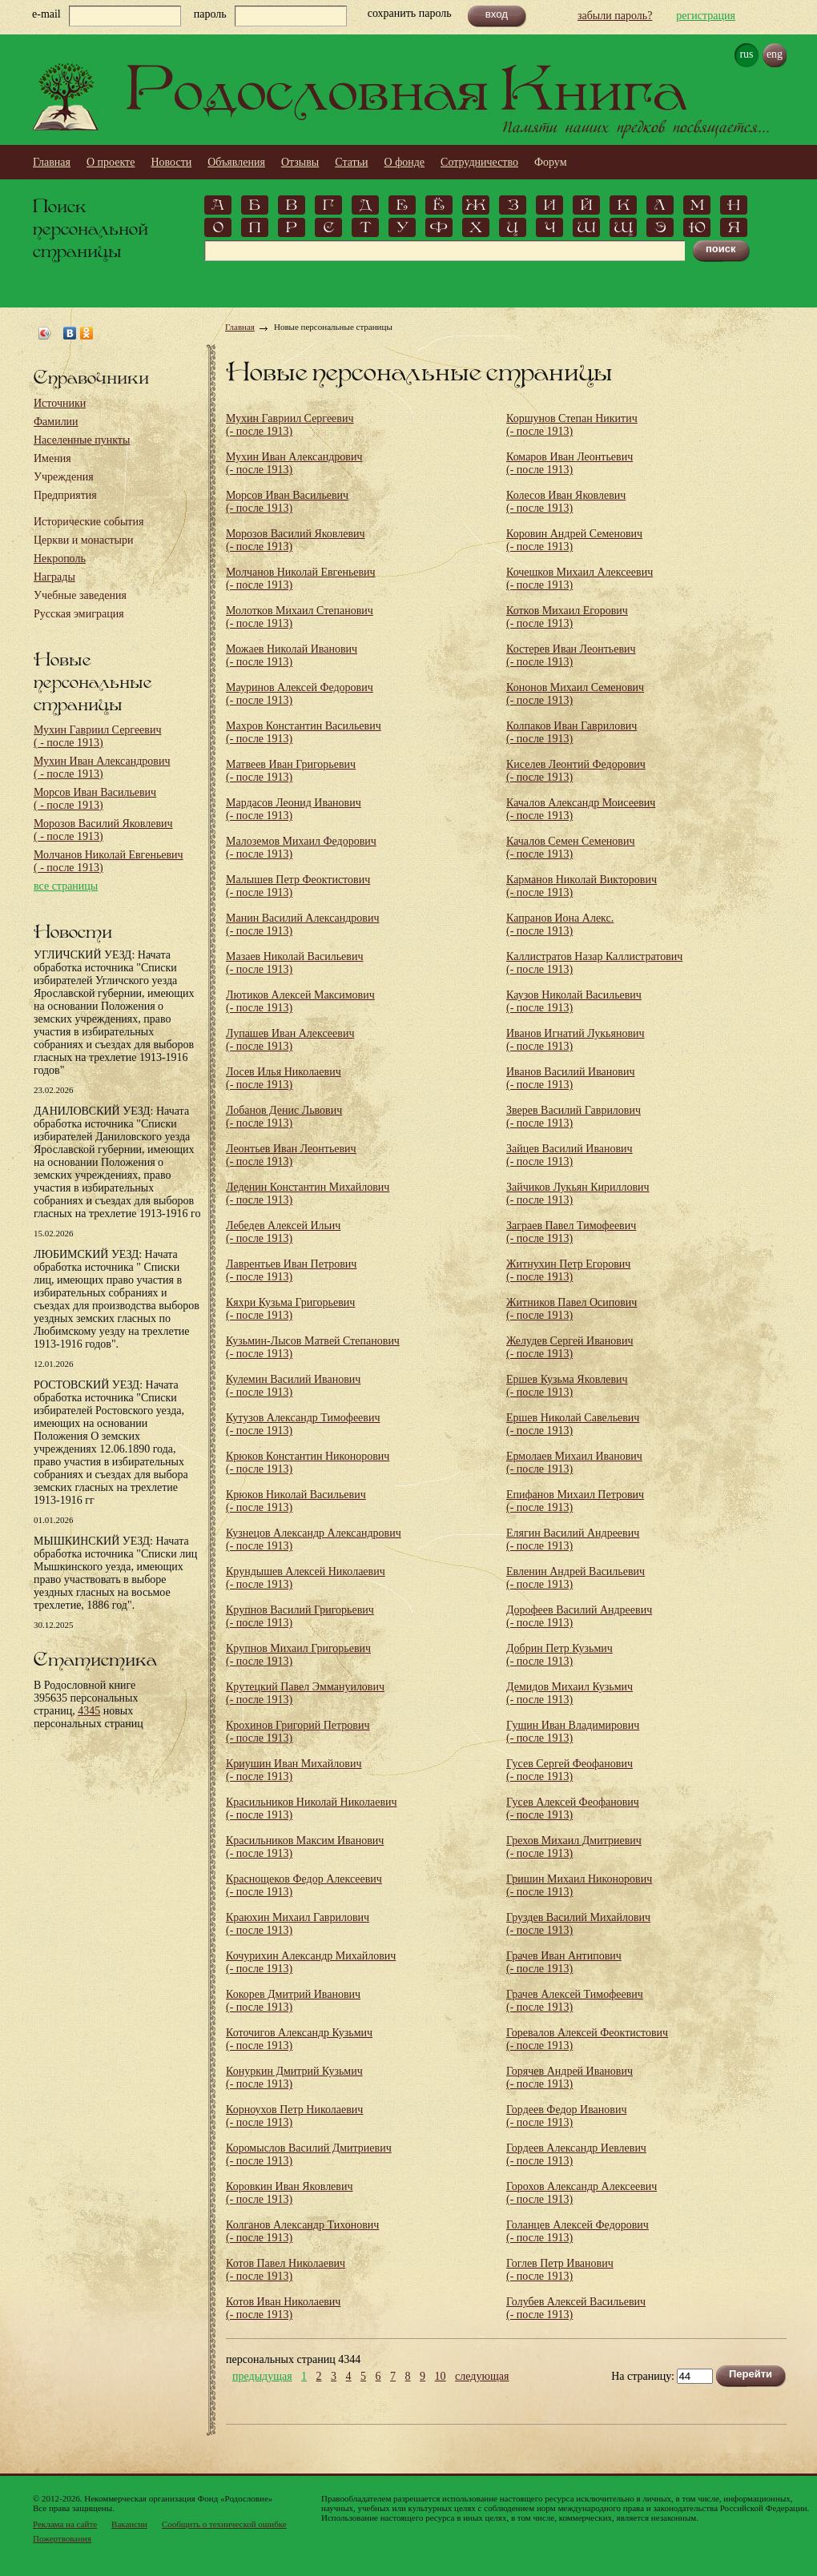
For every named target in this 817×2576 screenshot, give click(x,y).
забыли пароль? (615, 16)
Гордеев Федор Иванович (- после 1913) (566, 2116)
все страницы (66, 886)
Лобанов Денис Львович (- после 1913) (284, 1116)
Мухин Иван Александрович (102, 767)
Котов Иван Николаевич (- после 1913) (283, 2308)
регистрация (705, 16)
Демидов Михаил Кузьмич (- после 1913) (569, 1693)
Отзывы (300, 162)
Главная (51, 162)
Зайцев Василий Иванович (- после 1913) (569, 1155)
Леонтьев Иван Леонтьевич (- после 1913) (291, 1155)
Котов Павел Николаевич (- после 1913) (285, 2269)
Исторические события (88, 522)
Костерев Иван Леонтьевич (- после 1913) (571, 655)
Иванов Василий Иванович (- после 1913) (570, 1078)
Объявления (236, 162)
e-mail (46, 14)
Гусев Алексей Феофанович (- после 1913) (572, 1808)
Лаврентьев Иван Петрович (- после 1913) (291, 1270)
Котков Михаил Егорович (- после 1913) (567, 617)
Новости (171, 162)
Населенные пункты (82, 440)
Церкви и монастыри (84, 540)
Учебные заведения (80, 595)
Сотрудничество (479, 162)
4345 (89, 1711)
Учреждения (64, 477)
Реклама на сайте (65, 2524)
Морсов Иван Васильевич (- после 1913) (287, 501)
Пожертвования (62, 2538)
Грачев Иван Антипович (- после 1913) (564, 1962)
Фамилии (56, 422)
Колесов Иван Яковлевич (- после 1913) (566, 501)
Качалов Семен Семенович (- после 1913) (570, 847)
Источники (60, 403)
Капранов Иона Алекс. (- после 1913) (560, 924)
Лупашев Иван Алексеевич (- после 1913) (290, 1039)
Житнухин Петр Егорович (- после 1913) (568, 1270)
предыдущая (262, 2376)
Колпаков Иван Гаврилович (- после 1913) (571, 732)
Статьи (351, 162)
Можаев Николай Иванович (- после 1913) (291, 655)
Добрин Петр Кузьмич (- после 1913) (559, 1654)
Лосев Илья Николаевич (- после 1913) (283, 1078)
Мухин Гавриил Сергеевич (97, 736)
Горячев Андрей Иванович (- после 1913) (569, 2077)
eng (775, 54)
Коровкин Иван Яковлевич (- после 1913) (289, 2192)
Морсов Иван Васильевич (95, 798)
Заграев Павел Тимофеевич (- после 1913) (571, 1232)
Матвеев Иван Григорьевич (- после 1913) (291, 770)
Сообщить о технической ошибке (224, 2524)
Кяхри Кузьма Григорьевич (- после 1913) (290, 1308)
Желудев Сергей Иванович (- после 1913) (569, 1347)
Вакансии (129, 2524)
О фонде (404, 162)
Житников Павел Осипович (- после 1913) (571, 1308)
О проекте (111, 162)
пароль (210, 14)
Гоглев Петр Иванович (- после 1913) (560, 2269)
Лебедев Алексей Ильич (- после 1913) (283, 1232)
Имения (52, 458)
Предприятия (65, 495)
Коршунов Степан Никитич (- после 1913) (572, 424)
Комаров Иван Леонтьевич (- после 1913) (569, 463)
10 (440, 2376)
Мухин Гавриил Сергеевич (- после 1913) (289, 424)
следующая (482, 2376)
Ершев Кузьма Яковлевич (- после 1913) (567, 1385)
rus (746, 54)
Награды (54, 577)
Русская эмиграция (79, 614)
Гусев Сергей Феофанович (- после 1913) (569, 1770)
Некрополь (60, 559)
